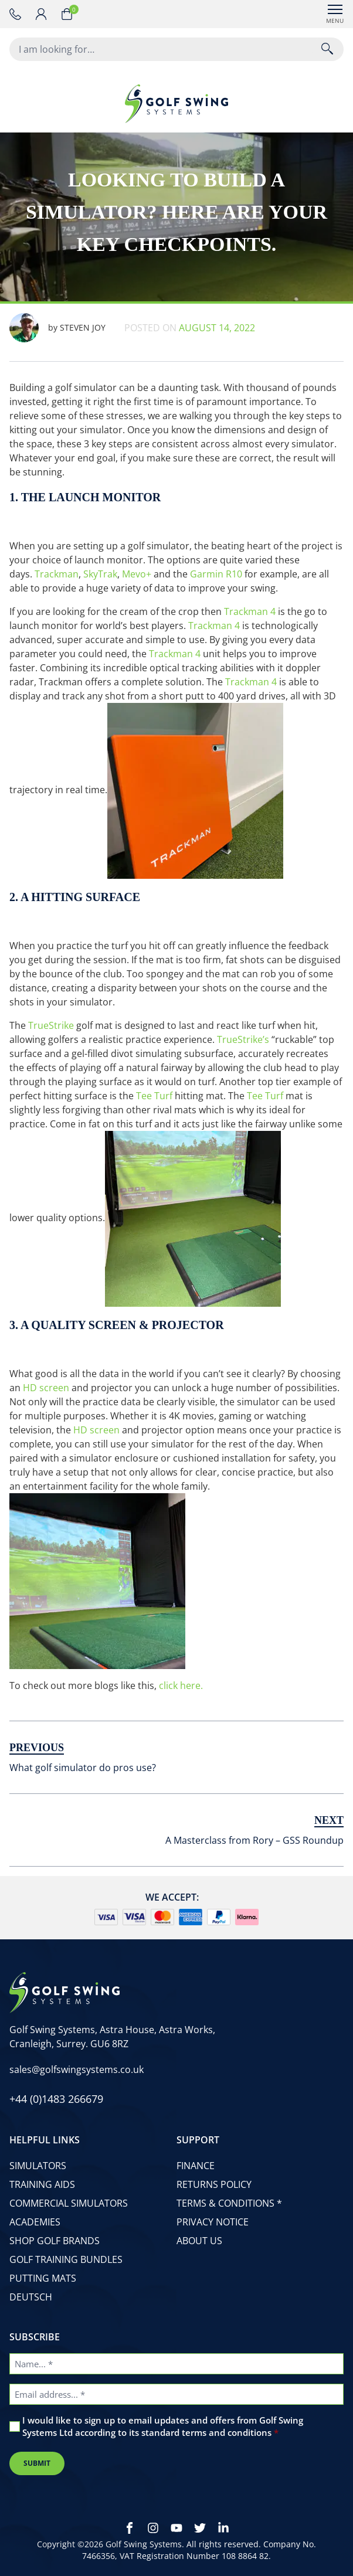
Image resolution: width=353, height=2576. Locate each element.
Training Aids (42, 2184)
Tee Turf (154, 1095)
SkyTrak (100, 573)
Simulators (37, 2165)
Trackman (57, 573)
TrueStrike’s (243, 1039)
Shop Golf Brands (54, 2240)
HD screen (46, 1387)
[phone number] (17, 14)
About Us (199, 2240)
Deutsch (30, 2296)
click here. (181, 1685)
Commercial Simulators (68, 2203)
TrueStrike (51, 1025)
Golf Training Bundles (66, 2259)
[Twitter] (200, 2528)
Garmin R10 (216, 573)
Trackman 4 (250, 611)
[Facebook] (129, 2528)
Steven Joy (57, 327)
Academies (34, 2221)
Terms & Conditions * (229, 2203)
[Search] (327, 49)
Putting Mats (42, 2278)
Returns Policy (214, 2184)
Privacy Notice (212, 2221)
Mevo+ (136, 573)
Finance (195, 2165)
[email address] (76, 2069)
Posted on (189, 328)
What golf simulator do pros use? (82, 1767)
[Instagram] (153, 2528)
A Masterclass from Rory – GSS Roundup (254, 1840)
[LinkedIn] (223, 2528)
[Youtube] (176, 2528)
